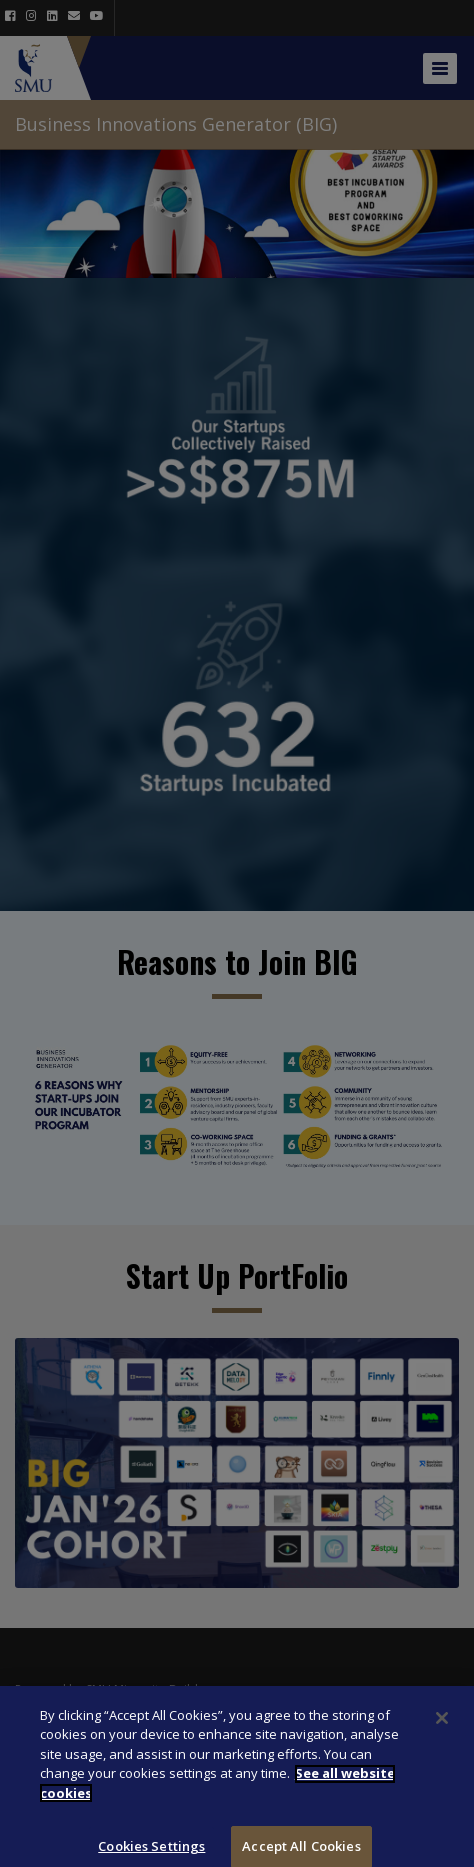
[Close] (442, 1731)
